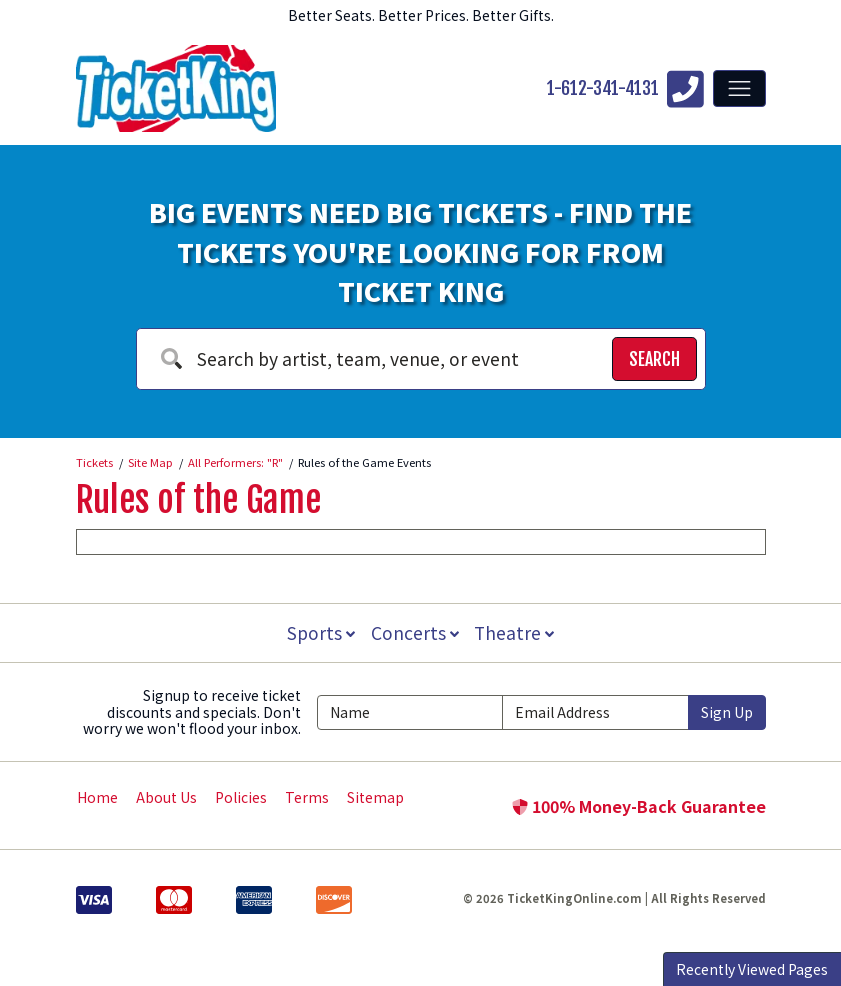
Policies (241, 797)
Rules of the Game (198, 500)
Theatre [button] (516, 632)
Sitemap (375, 797)
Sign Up (727, 712)
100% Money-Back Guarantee (639, 806)
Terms (307, 797)
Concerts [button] (415, 632)
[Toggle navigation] (739, 88)
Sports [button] (319, 632)
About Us (166, 797)
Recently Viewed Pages (752, 969)
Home (97, 797)
